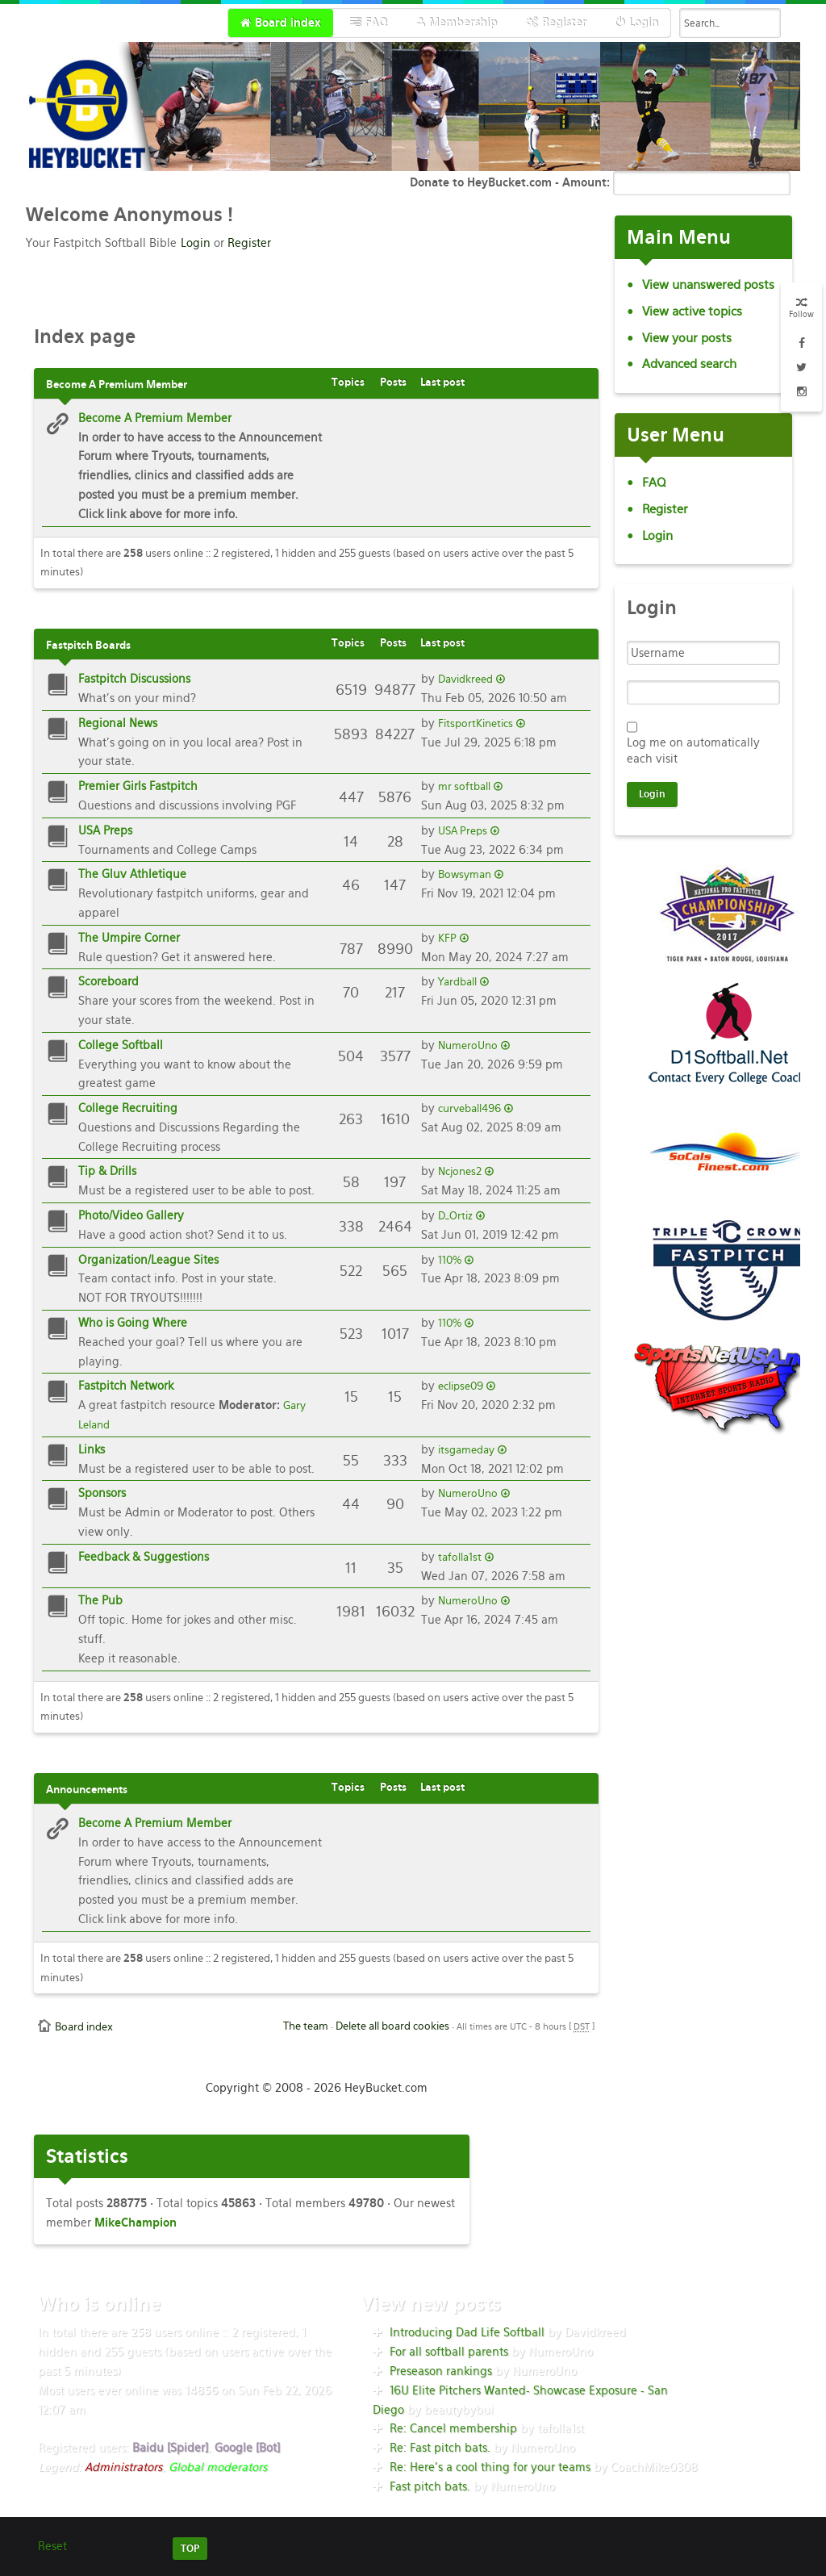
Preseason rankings (441, 2371)
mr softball (464, 786)
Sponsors (102, 1493)
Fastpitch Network (125, 1385)
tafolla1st (460, 1557)
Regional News (117, 723)
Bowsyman (464, 874)
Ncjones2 (460, 1171)
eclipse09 (460, 1386)
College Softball (120, 1045)
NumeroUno (468, 1045)
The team (305, 2026)
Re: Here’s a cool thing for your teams (490, 2467)
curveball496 (469, 1108)
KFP (447, 938)
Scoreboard (108, 981)
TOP (190, 2548)
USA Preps (105, 830)
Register (249, 242)
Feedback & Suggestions (143, 1556)
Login (196, 242)
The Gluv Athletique (132, 874)
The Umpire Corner (129, 937)
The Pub (100, 1600)
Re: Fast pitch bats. (440, 2447)
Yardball (457, 982)
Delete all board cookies (392, 2026)
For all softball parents (449, 2351)
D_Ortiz (455, 1216)
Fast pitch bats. (430, 2486)
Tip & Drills (107, 1171)
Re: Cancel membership (453, 2428)
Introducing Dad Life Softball (467, 2332)
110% (449, 1260)
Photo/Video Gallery (131, 1215)
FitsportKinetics (475, 723)
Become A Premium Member (155, 418)
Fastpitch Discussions (134, 678)
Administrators (123, 2467)
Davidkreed (465, 679)
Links (91, 1449)
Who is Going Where (132, 1322)
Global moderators (218, 2467)
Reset (52, 2546)
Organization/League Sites (148, 1259)
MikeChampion (135, 2222)
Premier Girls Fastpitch (138, 786)
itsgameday (466, 1450)
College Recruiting (127, 1108)
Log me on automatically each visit (693, 750)
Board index (84, 2027)
